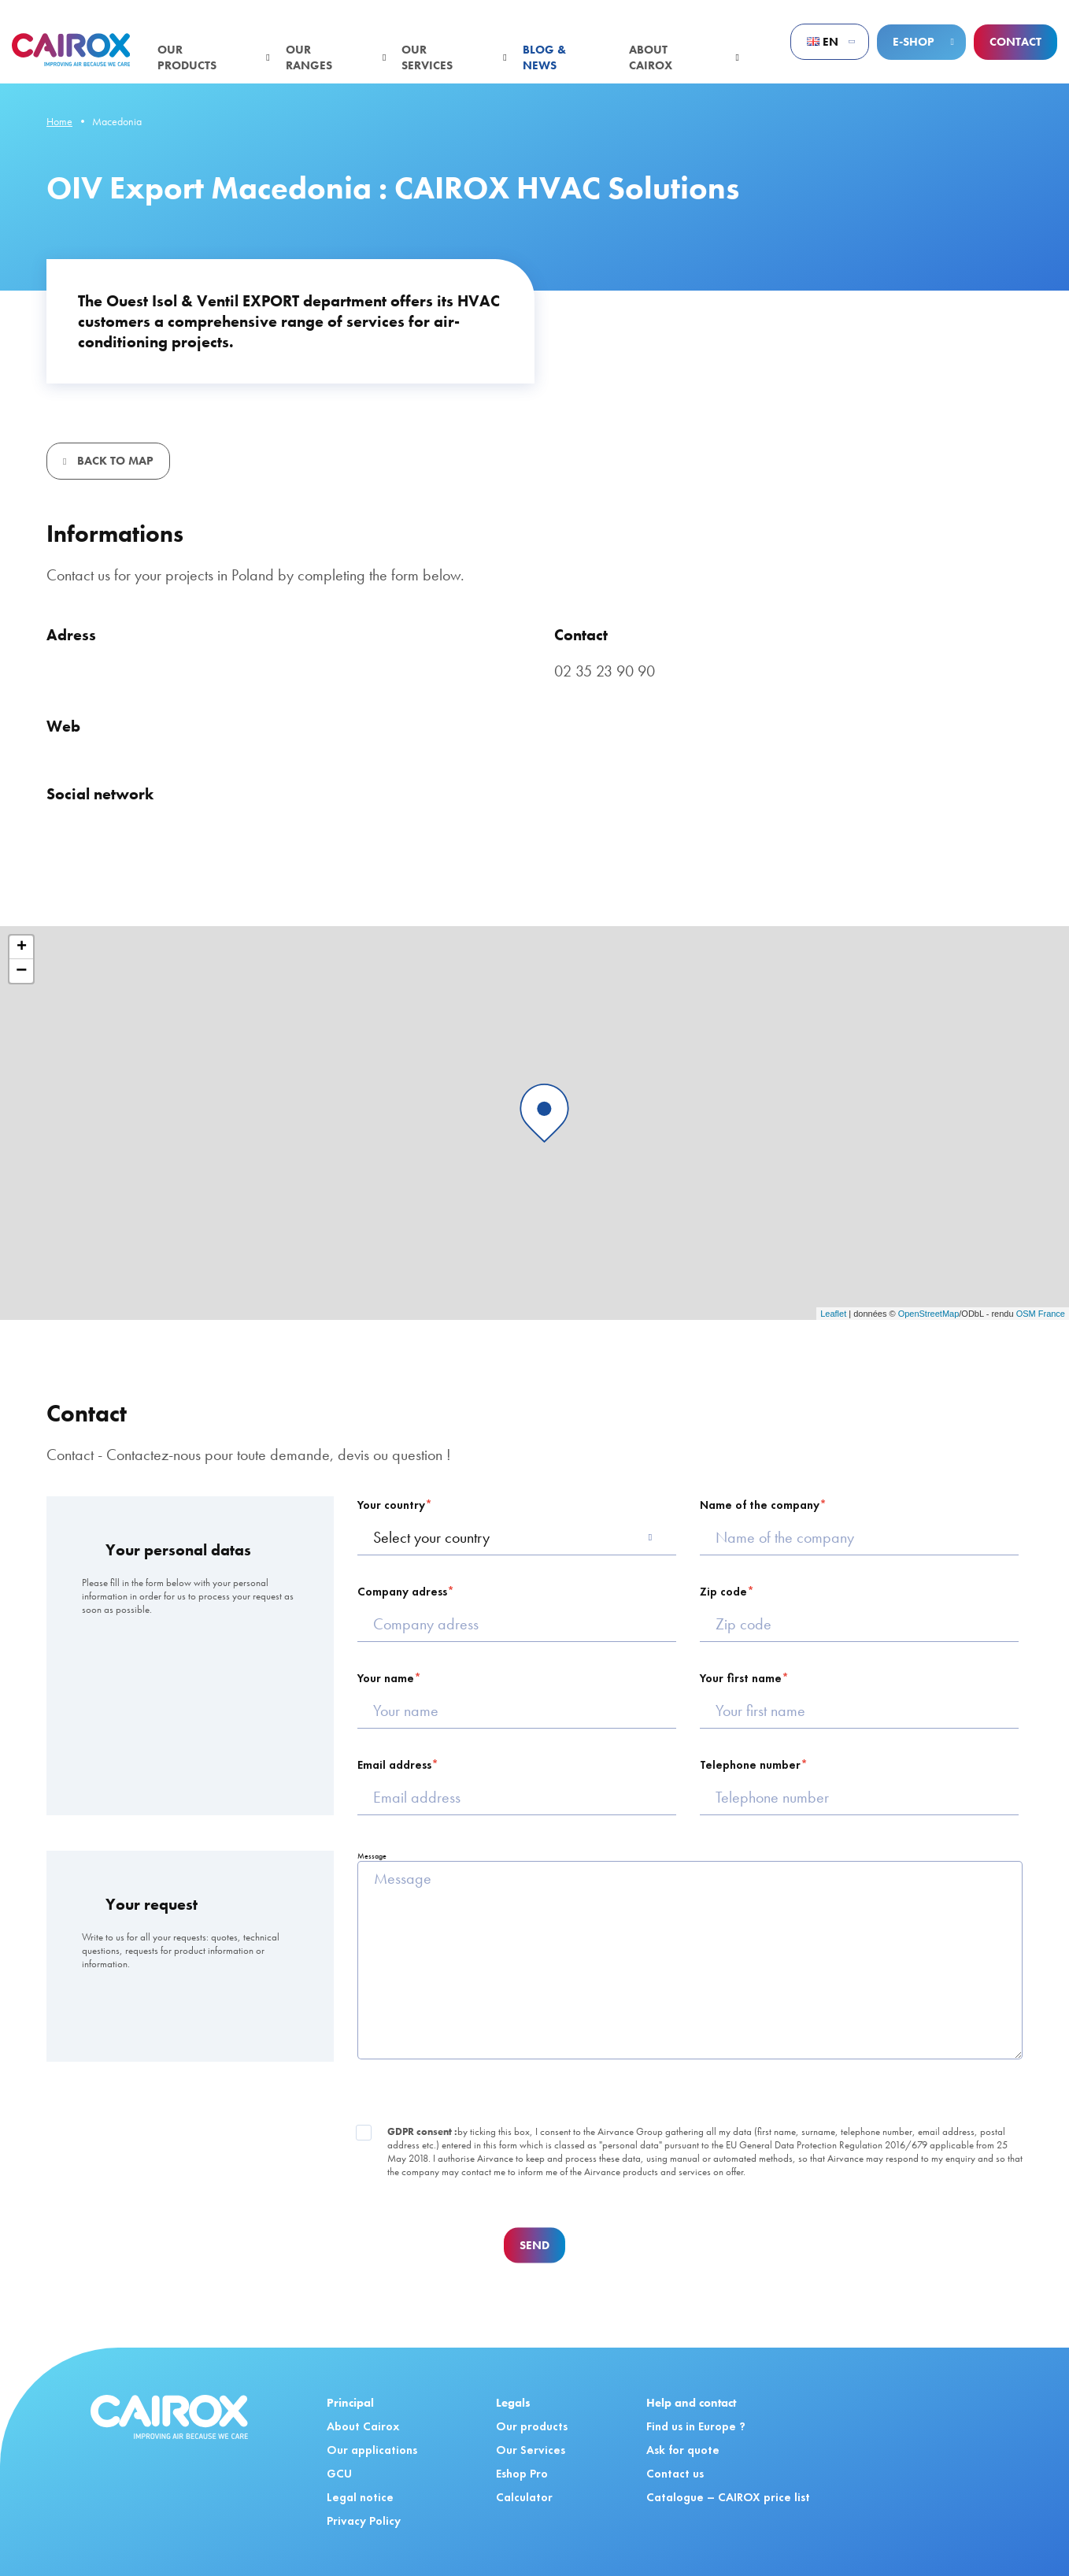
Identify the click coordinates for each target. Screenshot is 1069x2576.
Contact (1015, 42)
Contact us (675, 2473)
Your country (391, 1505)
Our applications (372, 2450)
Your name (385, 1678)
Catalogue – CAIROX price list (728, 2497)
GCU (339, 2473)
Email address (394, 1765)
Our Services (530, 2450)
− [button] (21, 971)
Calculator (524, 2497)
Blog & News (544, 57)
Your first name (741, 1678)
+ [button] (22, 947)
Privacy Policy (364, 2521)
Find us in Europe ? (695, 2426)
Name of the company (759, 1505)
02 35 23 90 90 (604, 671)
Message (372, 1856)
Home (59, 121)
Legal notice (360, 2497)
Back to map (114, 461)
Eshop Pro (522, 2473)
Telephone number (750, 1765)
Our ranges (309, 57)
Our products (186, 57)
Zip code (723, 1591)
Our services (427, 57)
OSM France (1040, 1313)
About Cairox (650, 57)
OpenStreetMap (929, 1313)
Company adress (402, 1591)
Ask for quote (682, 2450)
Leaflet (833, 1313)
